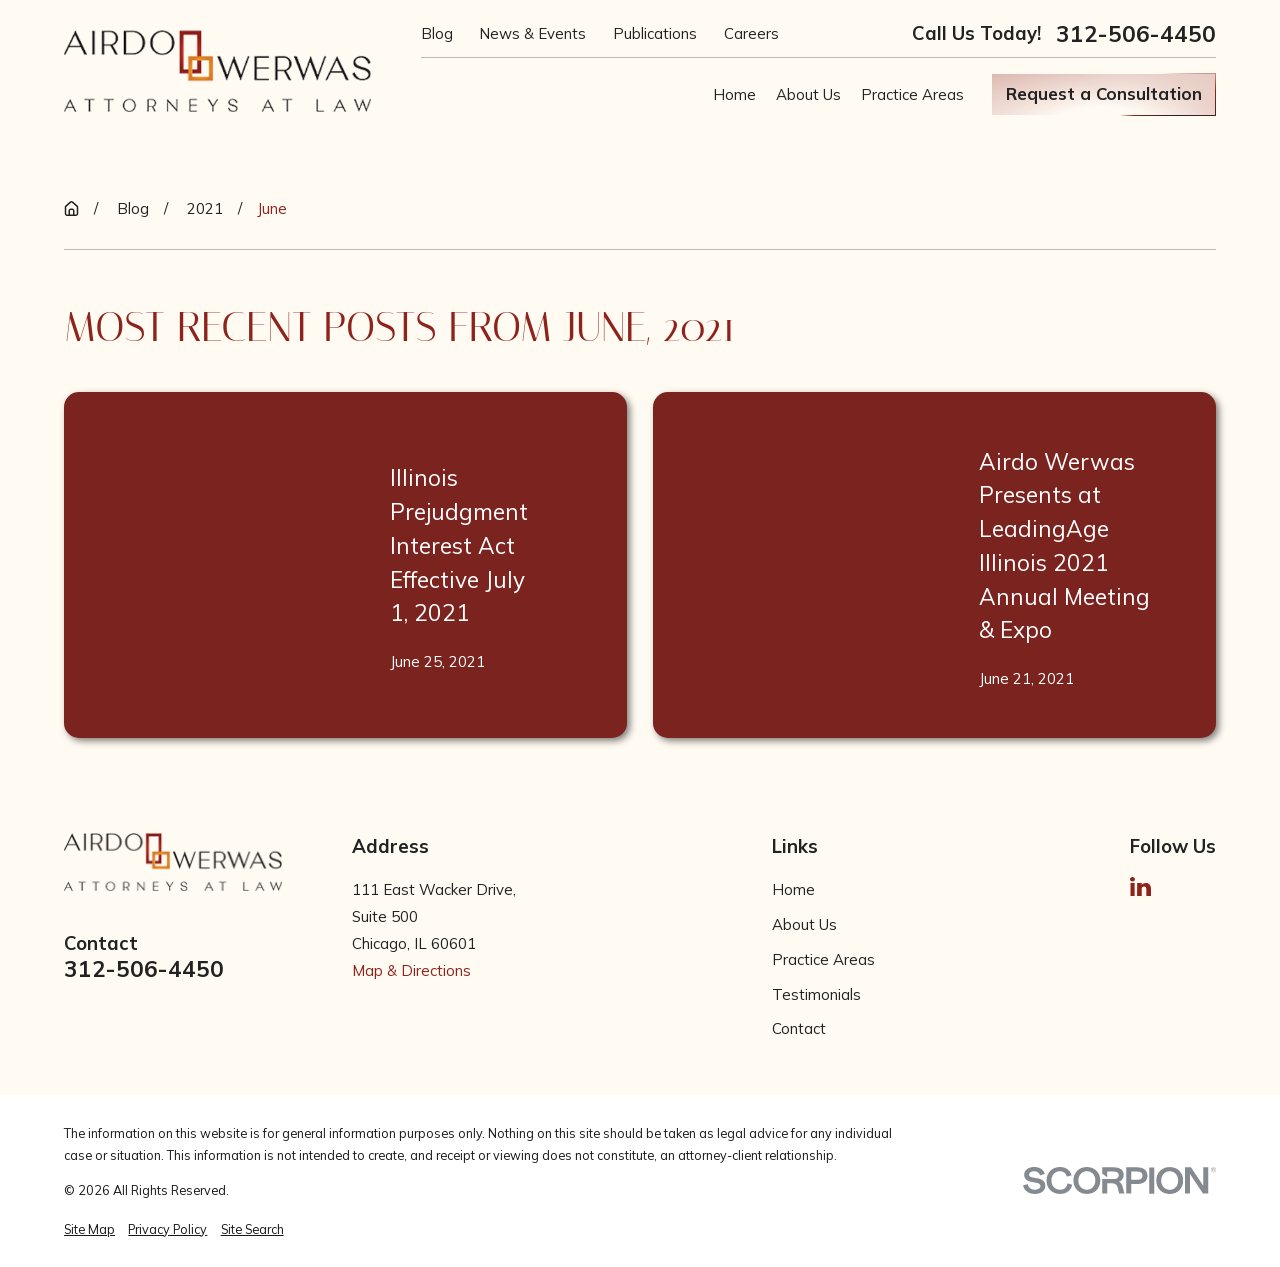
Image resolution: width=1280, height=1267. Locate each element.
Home (793, 889)
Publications (655, 33)
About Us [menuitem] (808, 94)
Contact (799, 1028)
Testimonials (816, 994)
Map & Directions (411, 970)
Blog (437, 33)
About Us (804, 924)
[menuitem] (89, 1229)
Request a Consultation (1104, 93)
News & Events (532, 33)
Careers (751, 33)
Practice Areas (823, 959)
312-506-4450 (1136, 34)
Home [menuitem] (734, 94)
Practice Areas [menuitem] (912, 94)
